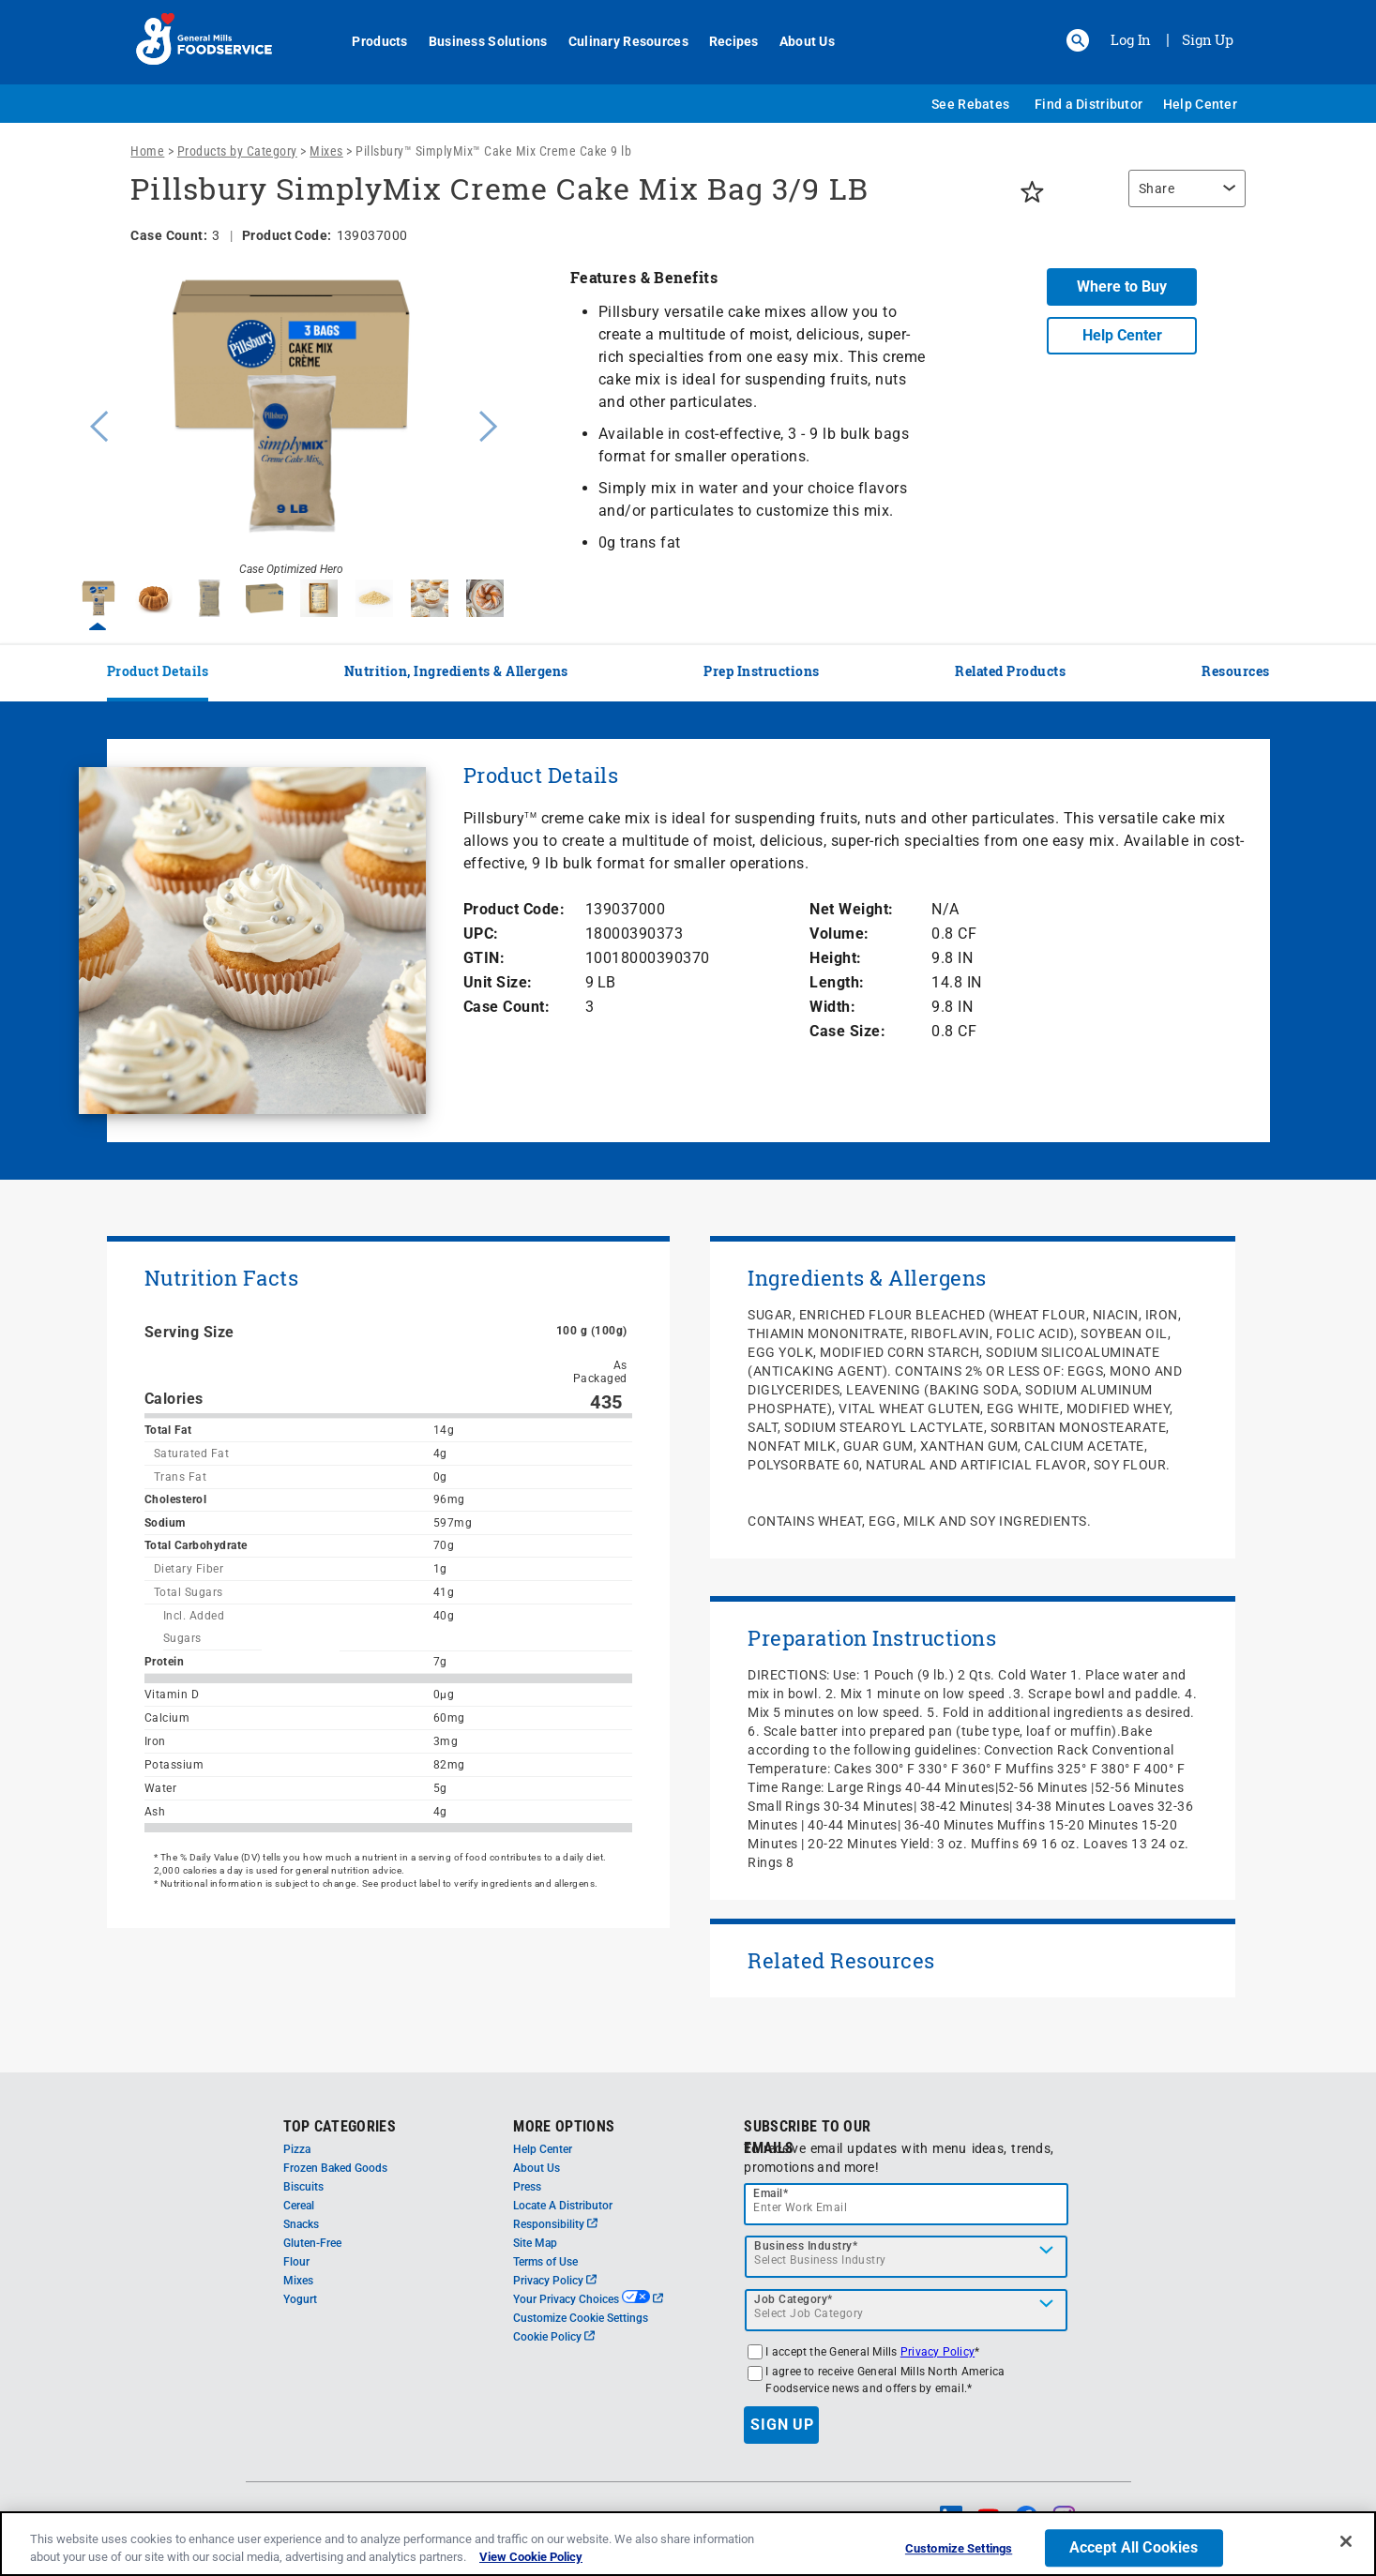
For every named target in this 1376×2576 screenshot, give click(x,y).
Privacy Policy (555, 2280)
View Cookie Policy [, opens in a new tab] (530, 2557)
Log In (1131, 39)
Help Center (1200, 104)
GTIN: (484, 958)
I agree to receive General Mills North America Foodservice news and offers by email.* (885, 2380)
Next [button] (488, 424)
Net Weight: (851, 909)
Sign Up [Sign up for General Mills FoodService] (1207, 39)
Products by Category (237, 150)
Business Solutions (477, 41)
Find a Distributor (1088, 104)
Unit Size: (498, 982)
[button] (1077, 40)
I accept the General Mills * (872, 2351)
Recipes (723, 41)
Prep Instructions (761, 671)
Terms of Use (545, 2261)
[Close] (1346, 2541)
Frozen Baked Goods (335, 2168)
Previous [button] (94, 424)
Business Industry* (805, 2245)
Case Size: (847, 1031)
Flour (296, 2261)
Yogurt (300, 2299)
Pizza (296, 2149)
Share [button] (1157, 188)
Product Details (158, 671)
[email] (906, 2204)
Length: (837, 982)
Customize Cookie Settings (580, 2318)
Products (370, 41)
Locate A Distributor (562, 2205)
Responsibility (555, 2224)
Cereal (298, 2205)
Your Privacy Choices (587, 2299)
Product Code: (514, 909)
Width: (832, 1007)
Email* (770, 2193)
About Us (796, 41)
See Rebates (970, 104)
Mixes (326, 150)
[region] (1182, 198)
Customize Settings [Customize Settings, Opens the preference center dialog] (958, 2549)
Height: (835, 958)
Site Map (535, 2243)
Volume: (839, 933)
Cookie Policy (554, 2336)
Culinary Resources (618, 41)
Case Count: (507, 1007)
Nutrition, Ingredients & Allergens (456, 671)
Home (147, 150)
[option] (291, 424)
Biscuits (303, 2186)
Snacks (301, 2224)
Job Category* (793, 2299)
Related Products (1010, 671)
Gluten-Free (312, 2243)
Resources (1236, 671)
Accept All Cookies (1134, 2548)
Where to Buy (1122, 286)
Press (527, 2186)
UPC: (481, 933)
